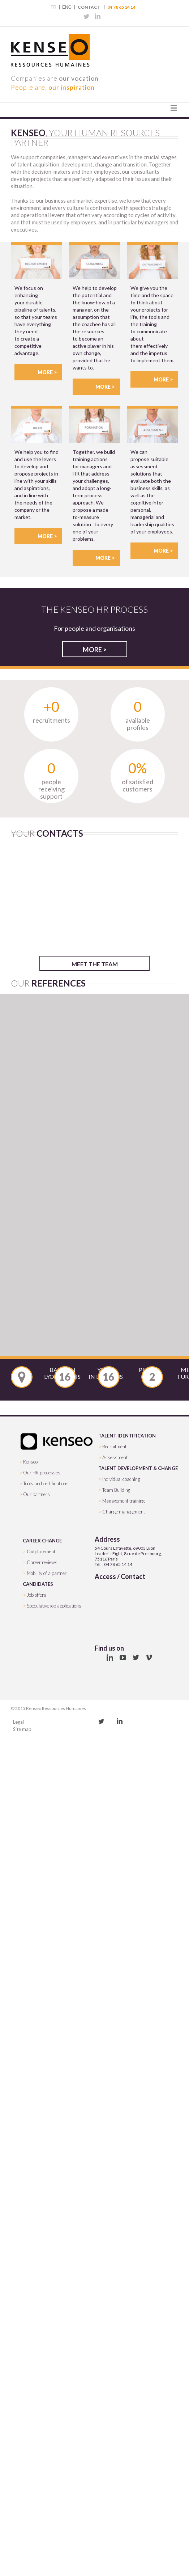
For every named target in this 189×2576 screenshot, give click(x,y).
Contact (89, 7)
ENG (67, 7)
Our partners (36, 1494)
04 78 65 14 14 (121, 7)
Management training (123, 1501)
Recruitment (114, 1446)
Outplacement (41, 1551)
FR (53, 7)
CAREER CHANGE (42, 1541)
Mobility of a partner (46, 1573)
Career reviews (42, 1562)
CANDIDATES (38, 1584)
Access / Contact (120, 1576)
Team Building (116, 1490)
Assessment (115, 1457)
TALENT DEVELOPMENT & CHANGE (138, 1468)
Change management (123, 1512)
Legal (18, 1722)
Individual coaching (121, 1479)
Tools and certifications (46, 1483)
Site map (22, 1729)
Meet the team (95, 963)
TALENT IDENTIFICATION (127, 1436)
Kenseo (30, 1462)
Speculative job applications (54, 1606)
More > (47, 372)
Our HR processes (41, 1472)
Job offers (36, 1595)
